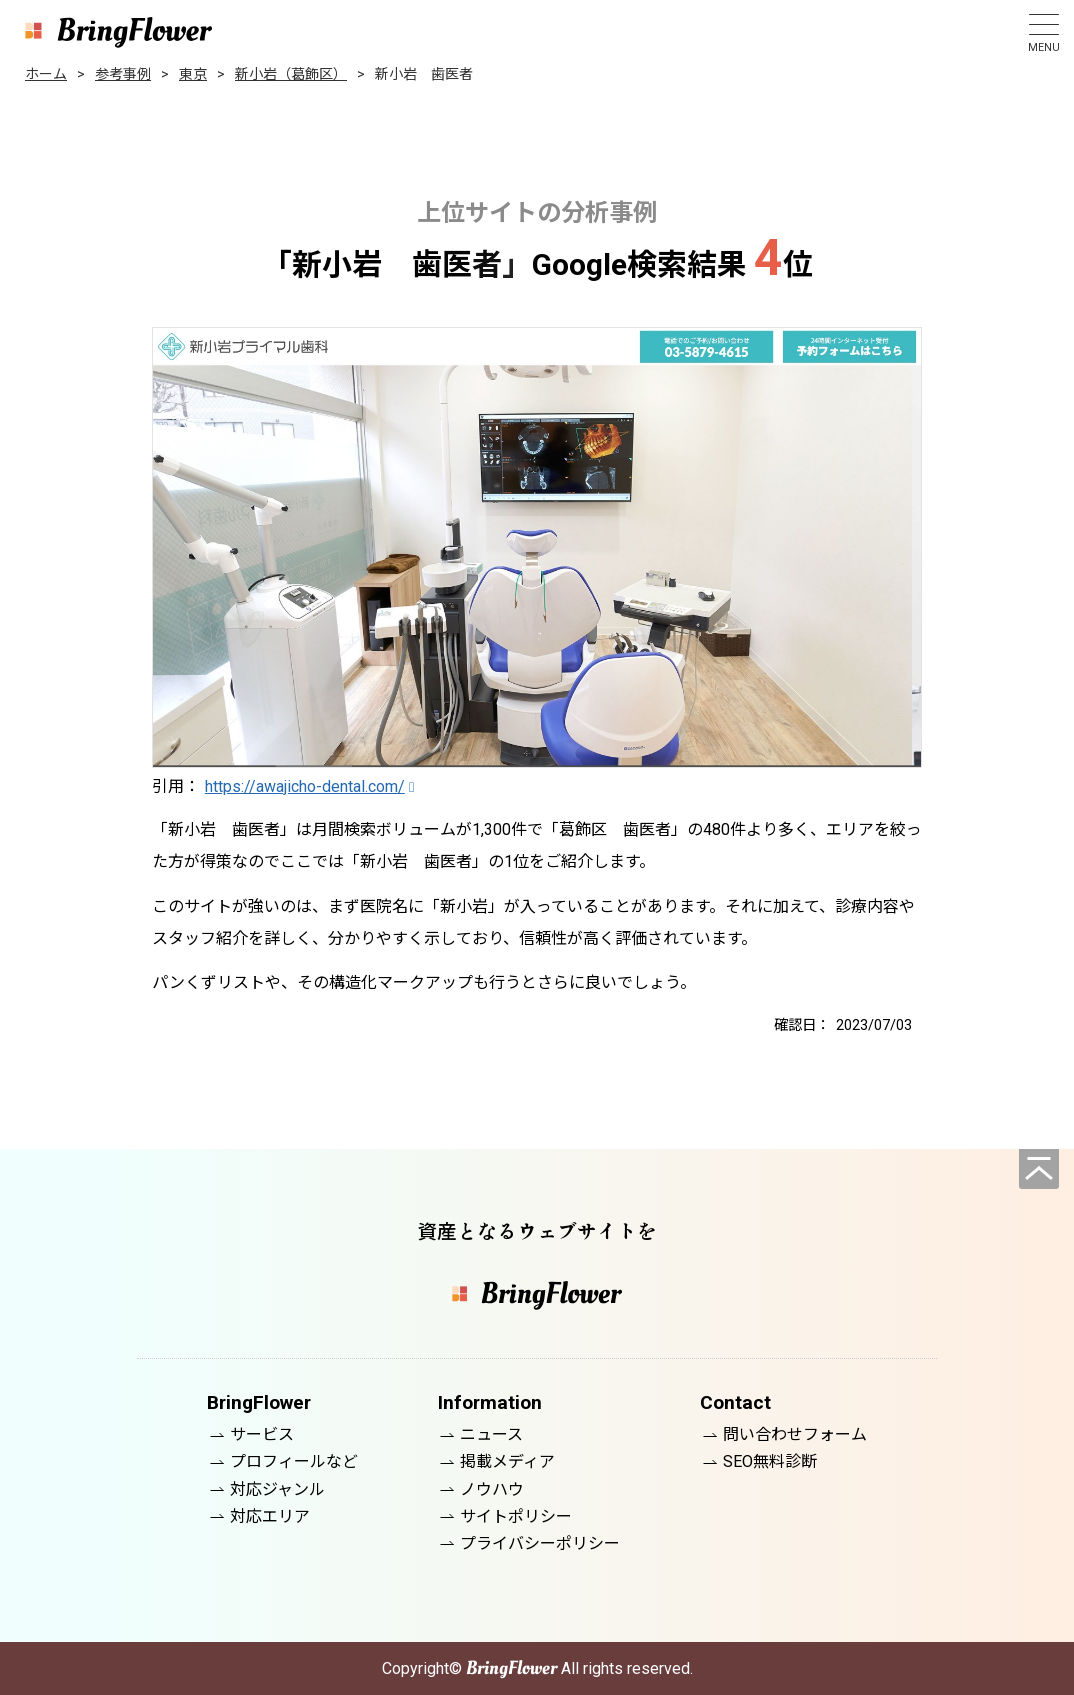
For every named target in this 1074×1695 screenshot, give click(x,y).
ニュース (491, 1434)
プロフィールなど (294, 1461)
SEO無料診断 (770, 1461)
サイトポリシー (516, 1516)
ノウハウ (492, 1489)
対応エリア (270, 1516)
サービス (262, 1434)
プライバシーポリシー (540, 1543)
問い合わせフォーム (795, 1434)
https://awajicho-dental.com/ (305, 786)
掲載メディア (507, 1461)
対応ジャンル (277, 1489)
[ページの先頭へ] (1039, 1169)
